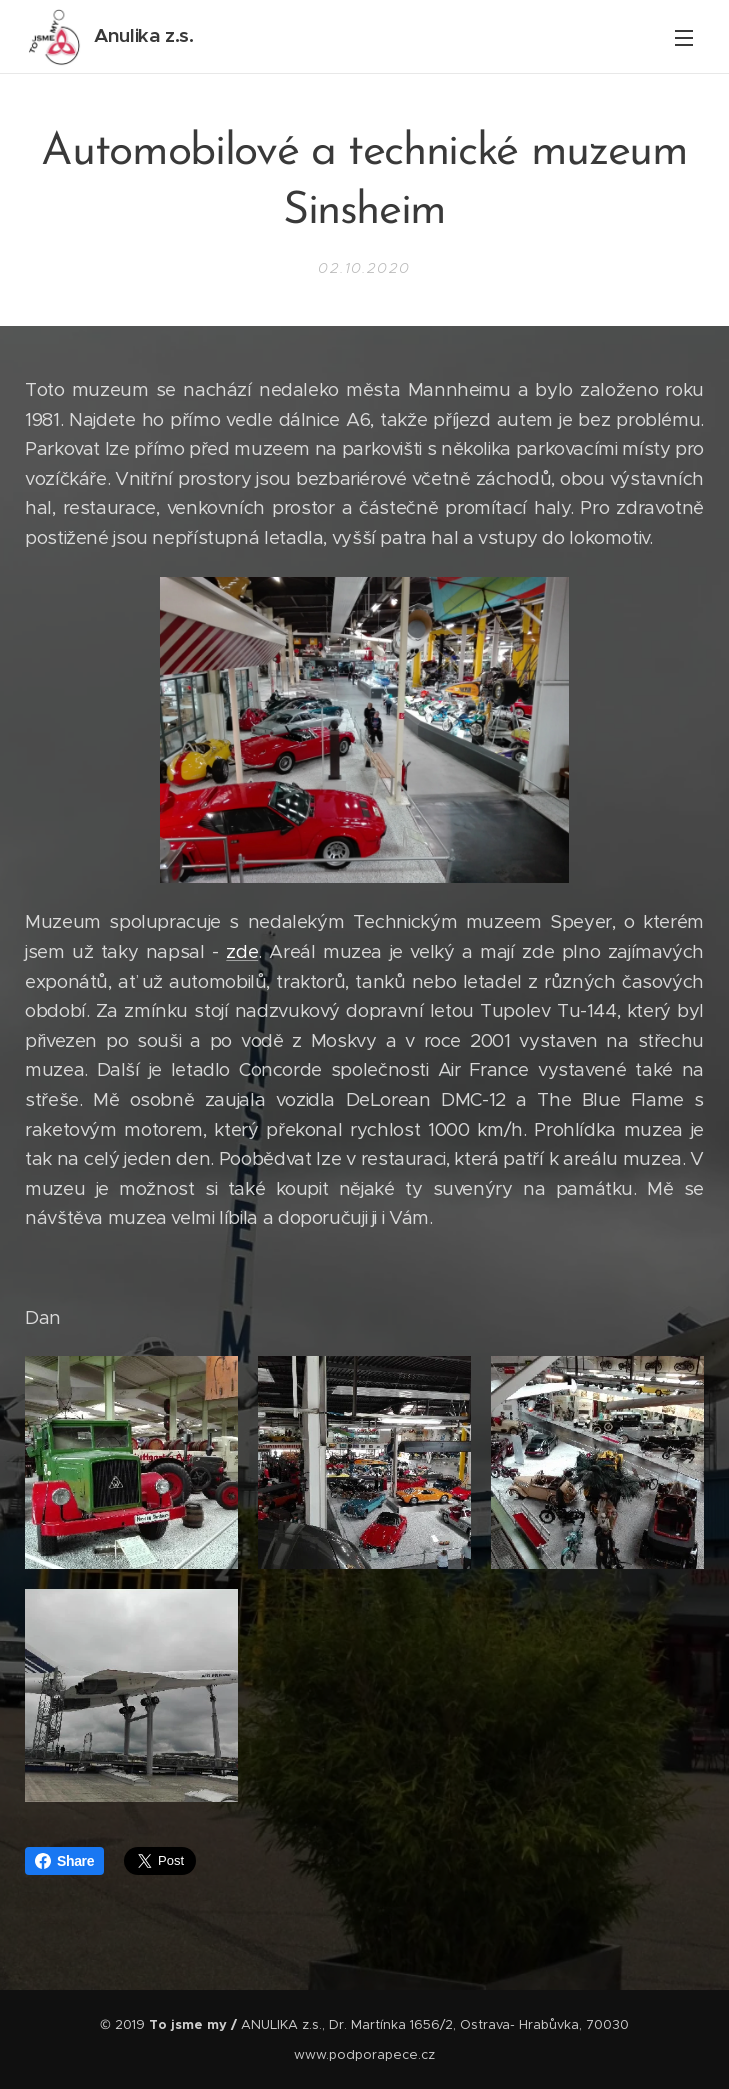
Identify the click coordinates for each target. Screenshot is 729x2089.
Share (64, 1861)
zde (242, 951)
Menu (684, 38)
